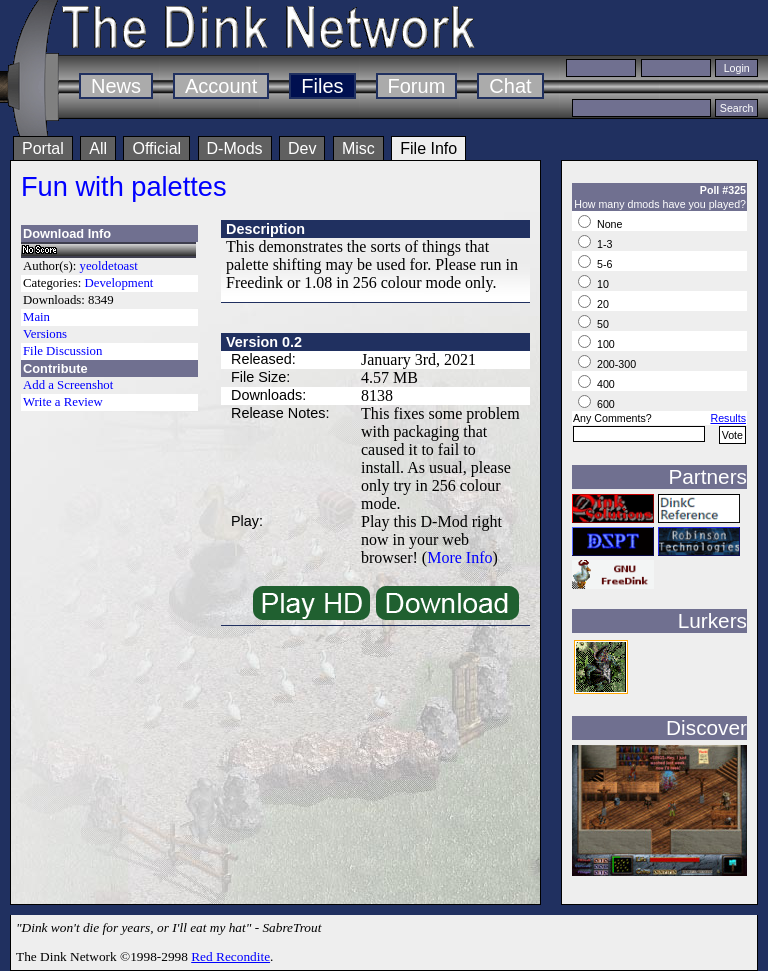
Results (728, 418)
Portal (43, 148)
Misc (358, 148)
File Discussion (62, 351)
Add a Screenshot (68, 385)
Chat (510, 86)
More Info (459, 557)
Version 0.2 (264, 342)
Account (221, 86)
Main (36, 317)
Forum (417, 86)
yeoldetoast (109, 266)
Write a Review (63, 402)
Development (118, 283)
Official (156, 148)
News (116, 86)
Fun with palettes (124, 186)
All (98, 148)
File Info (428, 148)
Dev (302, 148)
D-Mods (235, 148)
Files (322, 86)
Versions (45, 334)
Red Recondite (230, 956)
